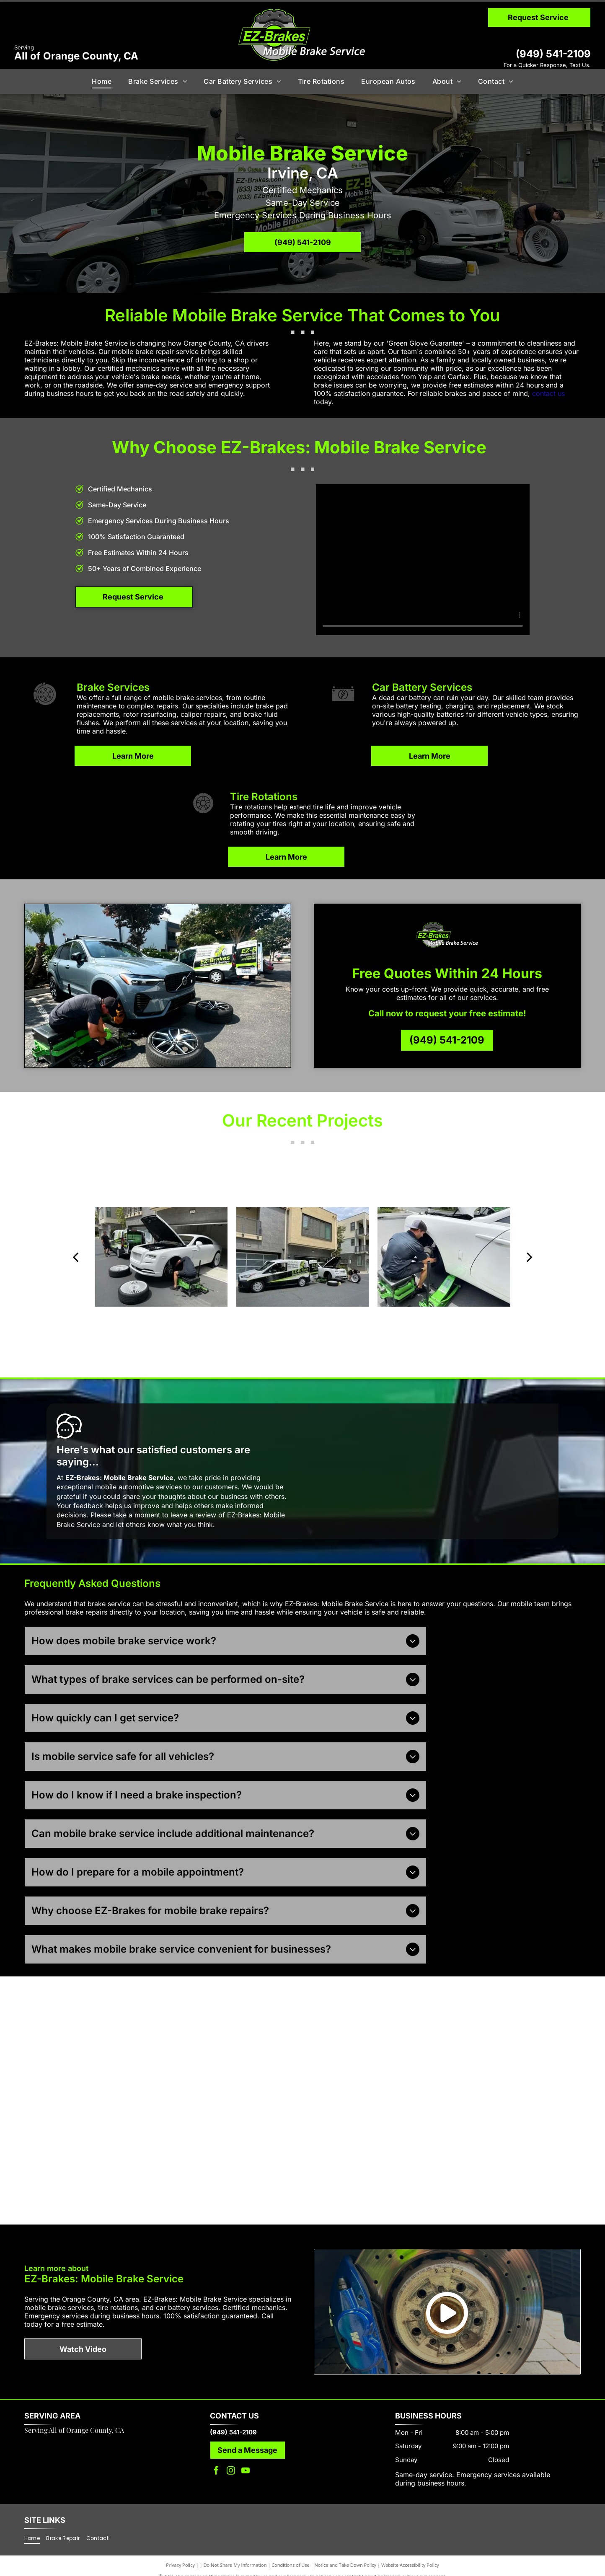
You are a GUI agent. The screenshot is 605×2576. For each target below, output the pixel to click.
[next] (529, 1257)
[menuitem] (101, 81)
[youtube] (245, 2461)
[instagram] (231, 2461)
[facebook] (216, 2461)
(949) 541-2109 (553, 54)
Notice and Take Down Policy (346, 2555)
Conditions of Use (290, 2555)
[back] (75, 1257)
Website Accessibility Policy (410, 2555)
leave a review (193, 1515)
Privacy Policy (180, 2555)
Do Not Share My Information (235, 2555)
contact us (548, 393)
